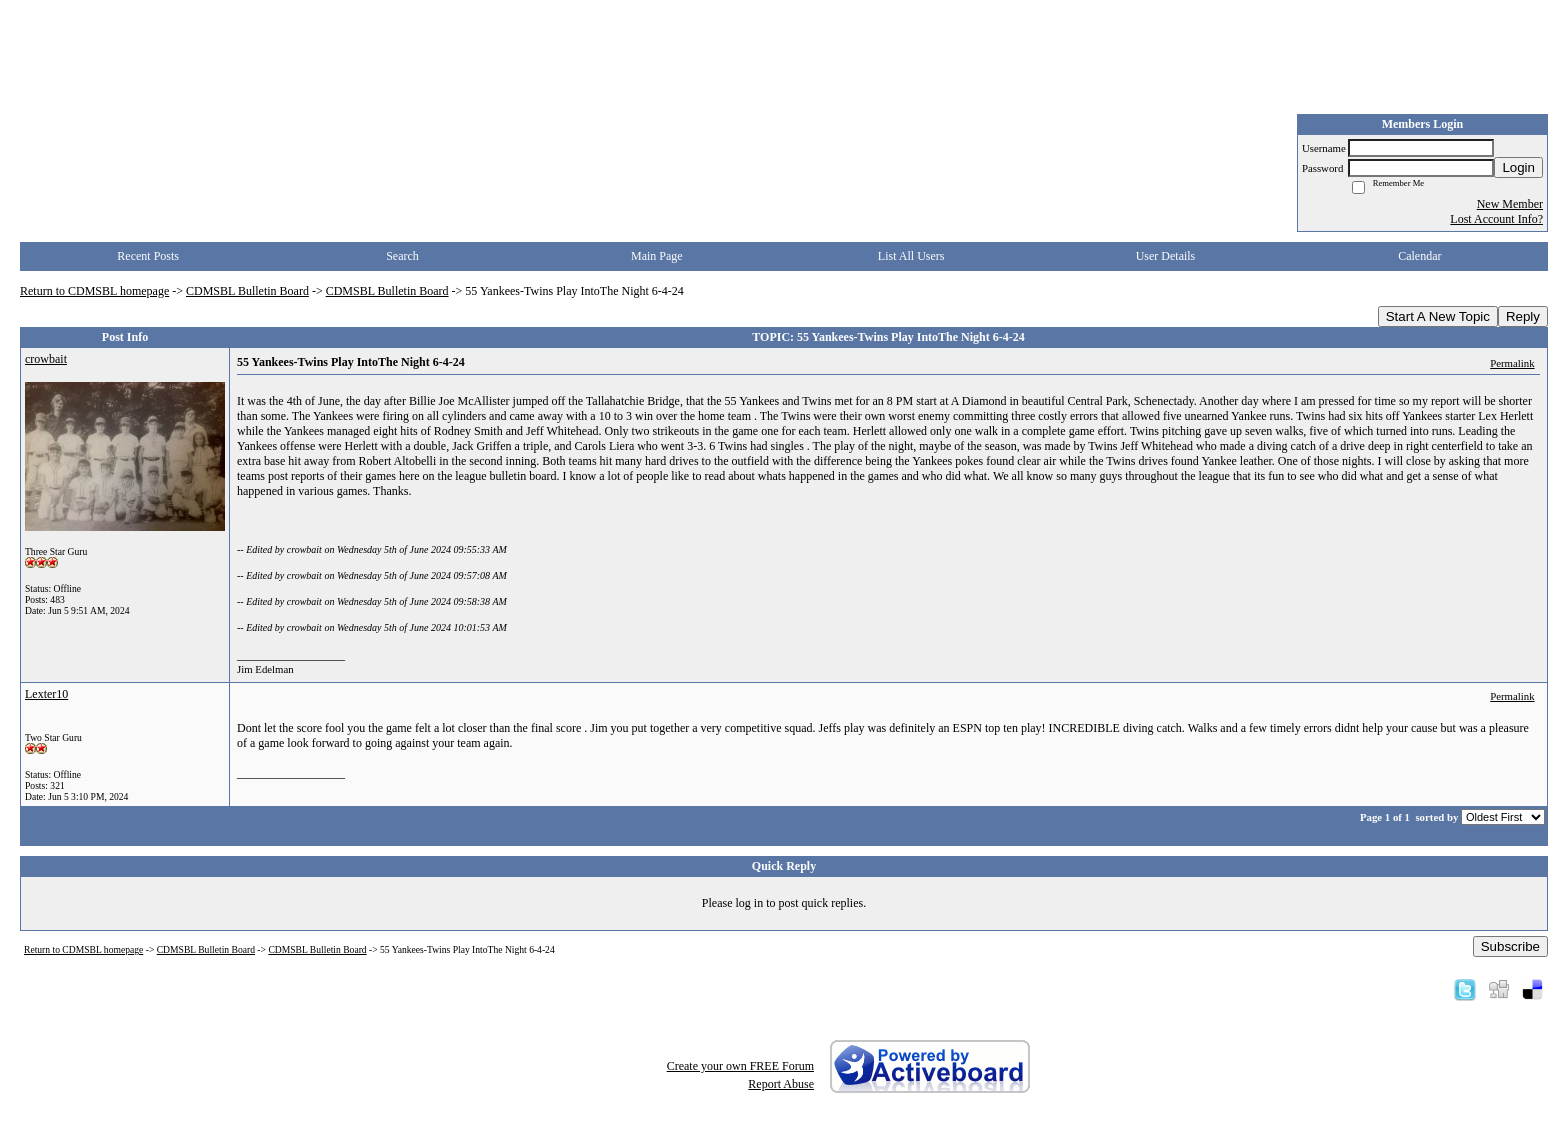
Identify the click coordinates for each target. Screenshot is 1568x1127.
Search (402, 256)
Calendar (1419, 256)
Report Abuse (781, 1084)
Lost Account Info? (1496, 219)
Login (1518, 167)
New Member (1510, 204)
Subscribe (1510, 946)
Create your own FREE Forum (740, 1066)
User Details (1166, 256)
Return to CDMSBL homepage (94, 291)
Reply (1523, 316)
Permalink (1512, 363)
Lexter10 (46, 694)
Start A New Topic (1438, 316)
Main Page (657, 256)
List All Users (911, 256)
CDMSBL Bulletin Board (247, 291)
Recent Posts (148, 256)
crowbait (46, 359)
